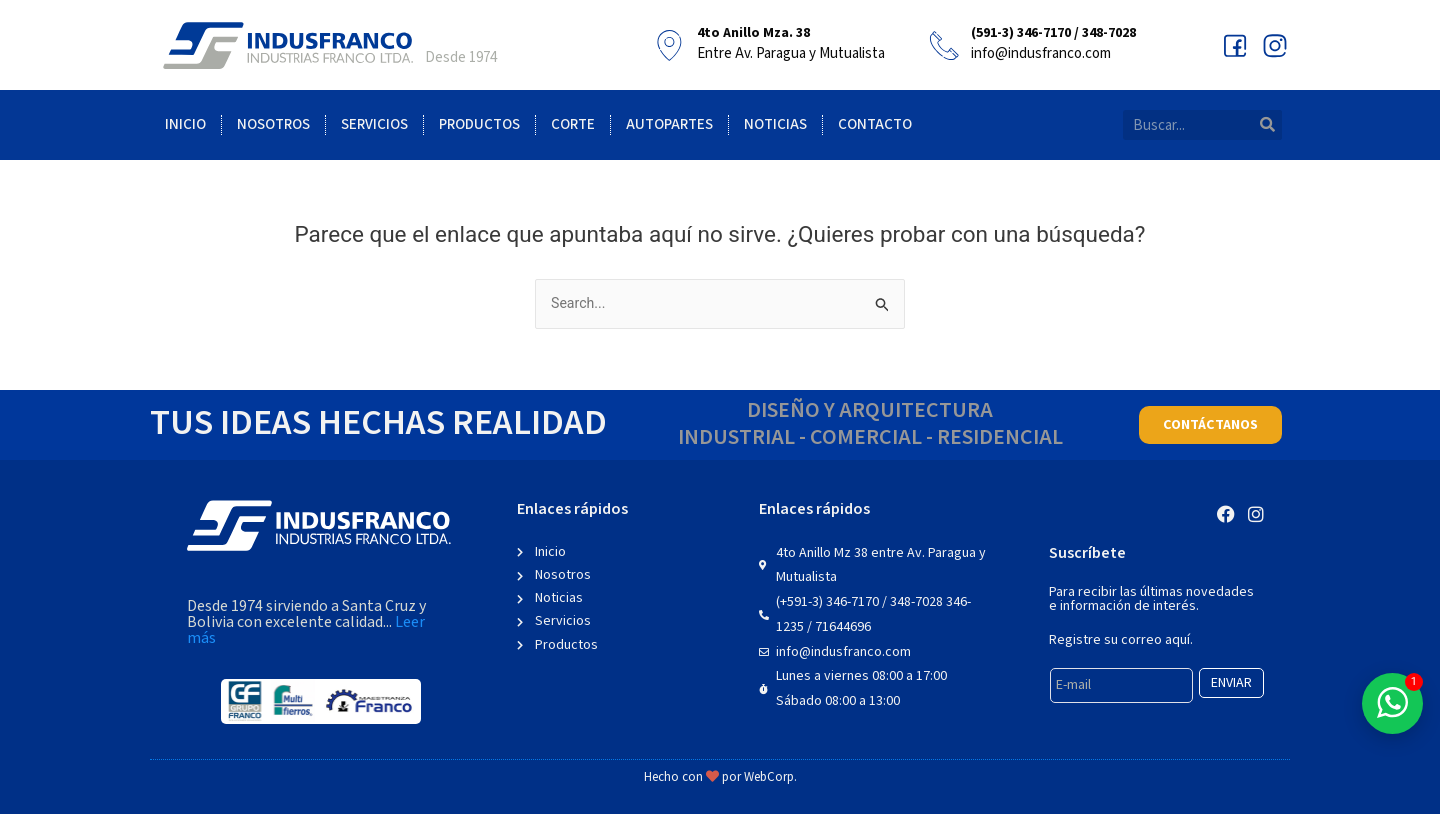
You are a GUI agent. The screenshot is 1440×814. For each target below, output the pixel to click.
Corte (573, 124)
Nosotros (273, 124)
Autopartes (669, 124)
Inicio (185, 124)
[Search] (1267, 125)
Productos (479, 124)
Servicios (374, 124)
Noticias (775, 124)
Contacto (875, 124)
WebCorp (769, 777)
